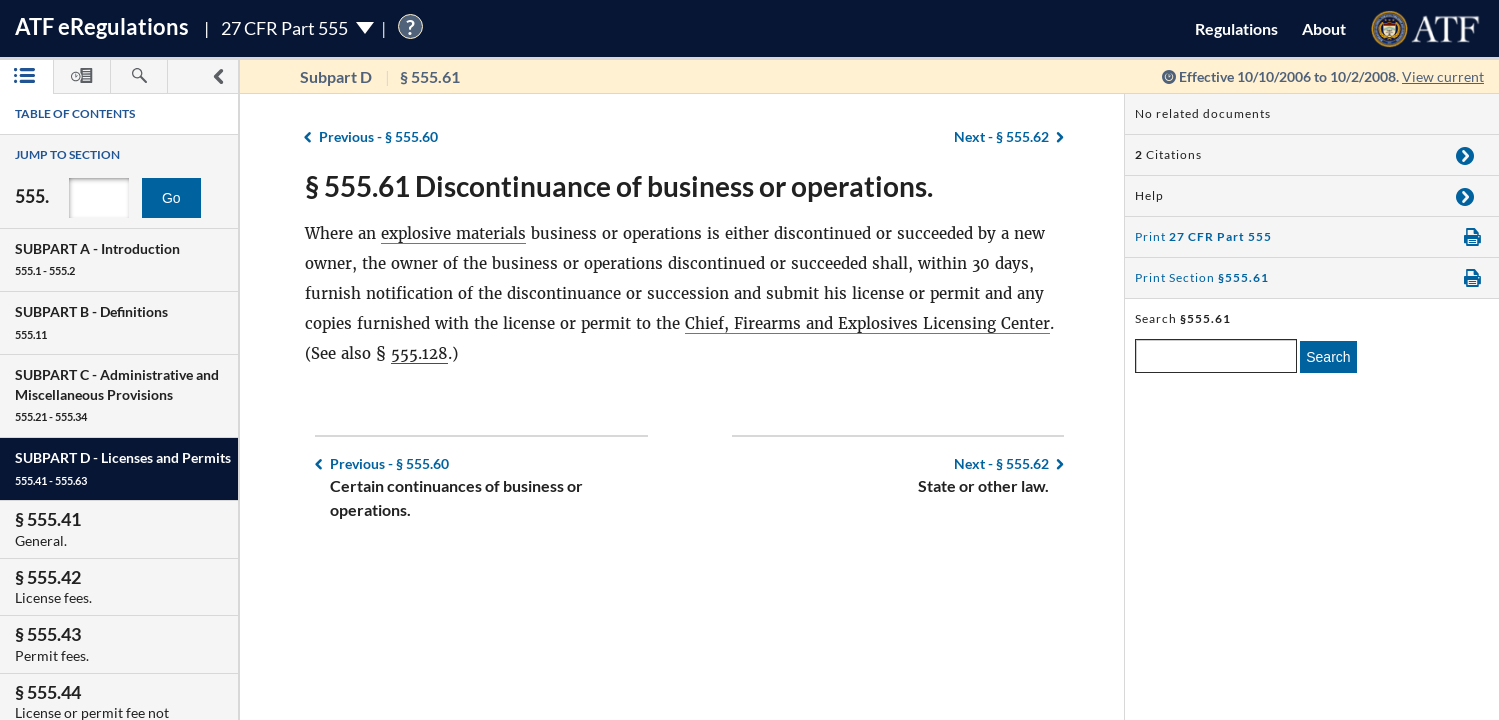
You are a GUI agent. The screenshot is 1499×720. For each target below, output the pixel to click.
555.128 (419, 353)
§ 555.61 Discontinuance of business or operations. (619, 186)
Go (171, 198)
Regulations (1236, 28)
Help (1149, 195)
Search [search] (1328, 357)
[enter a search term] (1216, 356)
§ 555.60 (378, 136)
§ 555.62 (1001, 136)
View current (1443, 76)
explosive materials (453, 233)
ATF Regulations (102, 26)
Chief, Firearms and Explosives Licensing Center (867, 323)
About (1324, 28)
